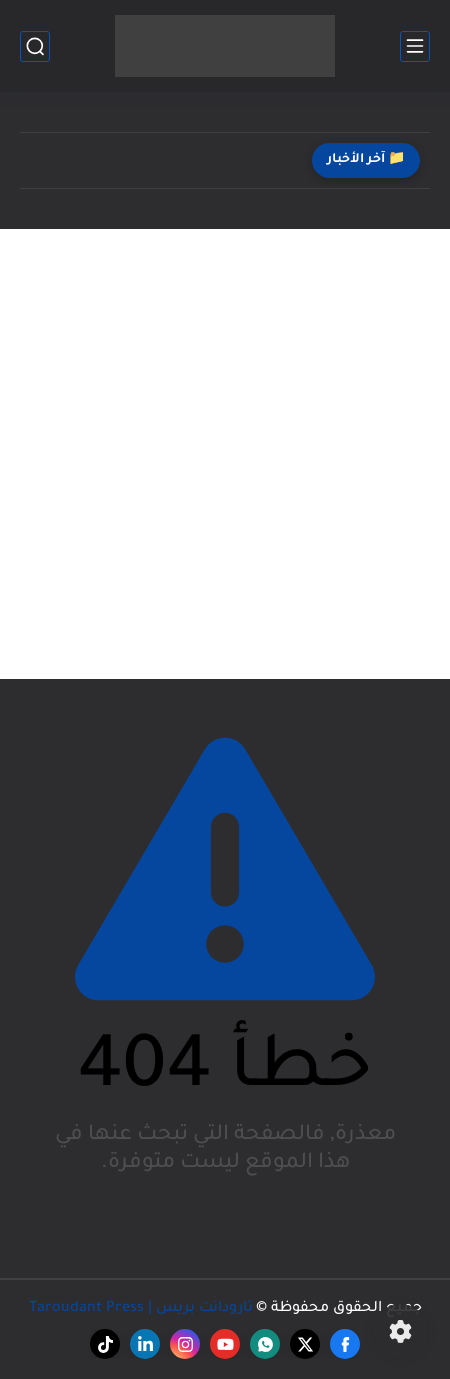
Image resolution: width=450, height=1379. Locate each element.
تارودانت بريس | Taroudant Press (141, 1309)
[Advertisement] (225, 454)
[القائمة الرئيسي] (415, 46)
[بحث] (35, 46)
